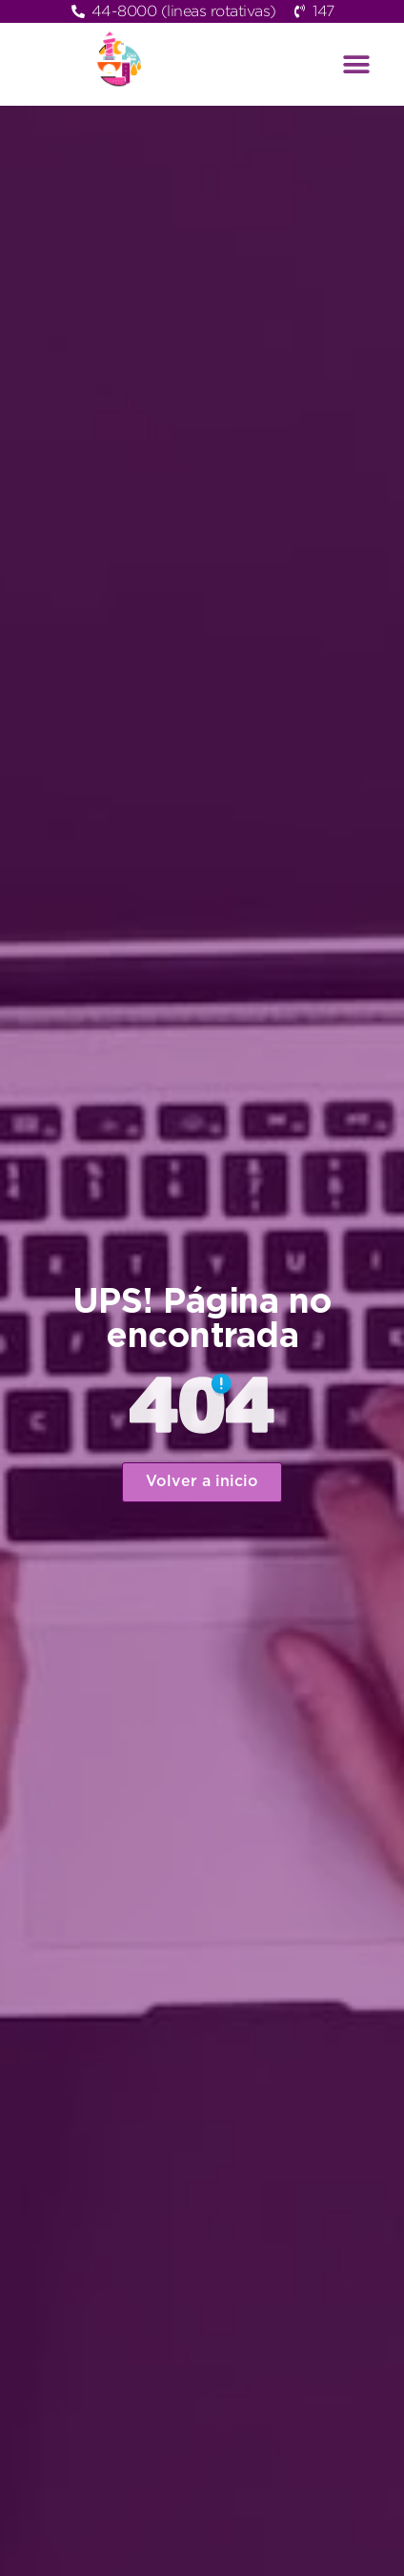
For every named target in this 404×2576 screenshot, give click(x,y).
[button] (355, 64)
